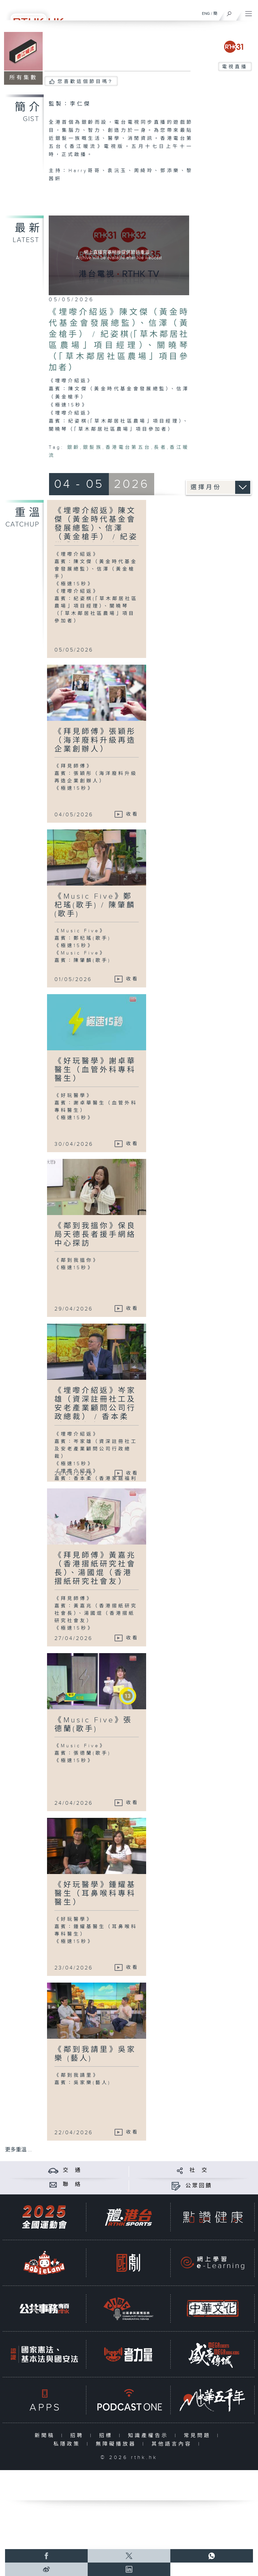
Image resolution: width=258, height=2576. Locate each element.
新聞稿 (46, 2435)
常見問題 (199, 2435)
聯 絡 (72, 2184)
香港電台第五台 (128, 447)
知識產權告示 (149, 2435)
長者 (160, 447)
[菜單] (249, 12)
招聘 (78, 2435)
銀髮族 (92, 447)
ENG (206, 13)
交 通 (72, 2170)
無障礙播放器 (117, 2444)
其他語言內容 (173, 2444)
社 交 (198, 2170)
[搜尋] (229, 12)
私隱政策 (68, 2444)
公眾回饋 (198, 2186)
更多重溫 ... (18, 2150)
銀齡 (73, 447)
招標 (107, 2435)
